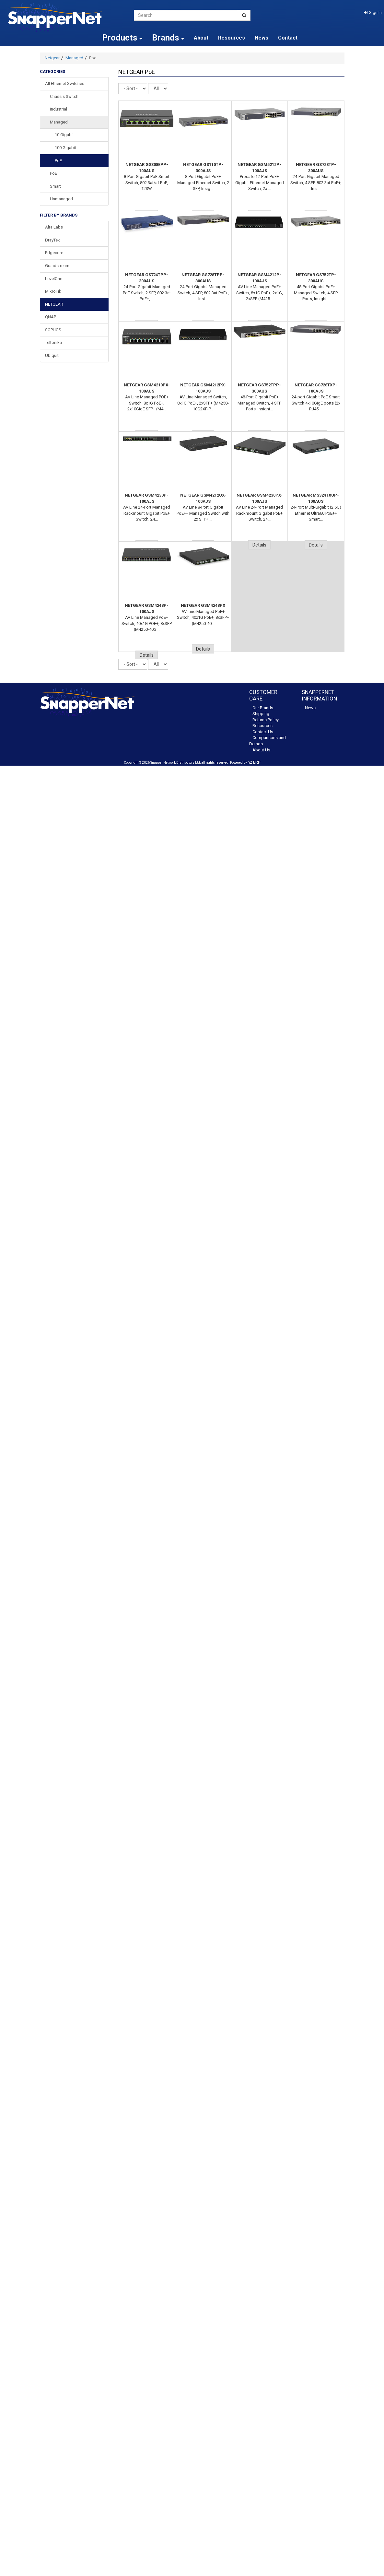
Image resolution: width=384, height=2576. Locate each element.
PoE (58, 160)
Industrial (58, 109)
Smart (55, 186)
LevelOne (53, 278)
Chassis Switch (64, 96)
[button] (373, 12)
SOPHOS (53, 329)
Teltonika (53, 342)
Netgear (52, 57)
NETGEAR (54, 304)
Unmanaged (61, 198)
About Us (261, 749)
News (261, 38)
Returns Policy (265, 719)
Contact (287, 38)
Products (122, 37)
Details (259, 544)
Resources (231, 38)
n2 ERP (254, 762)
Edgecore (54, 252)
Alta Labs (54, 227)
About (201, 38)
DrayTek (52, 240)
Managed (74, 57)
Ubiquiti (52, 355)
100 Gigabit (65, 147)
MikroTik (53, 291)
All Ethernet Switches (64, 83)
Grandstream (57, 265)
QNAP (50, 316)
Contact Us (262, 731)
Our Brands (262, 707)
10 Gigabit (64, 134)
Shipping (260, 713)
